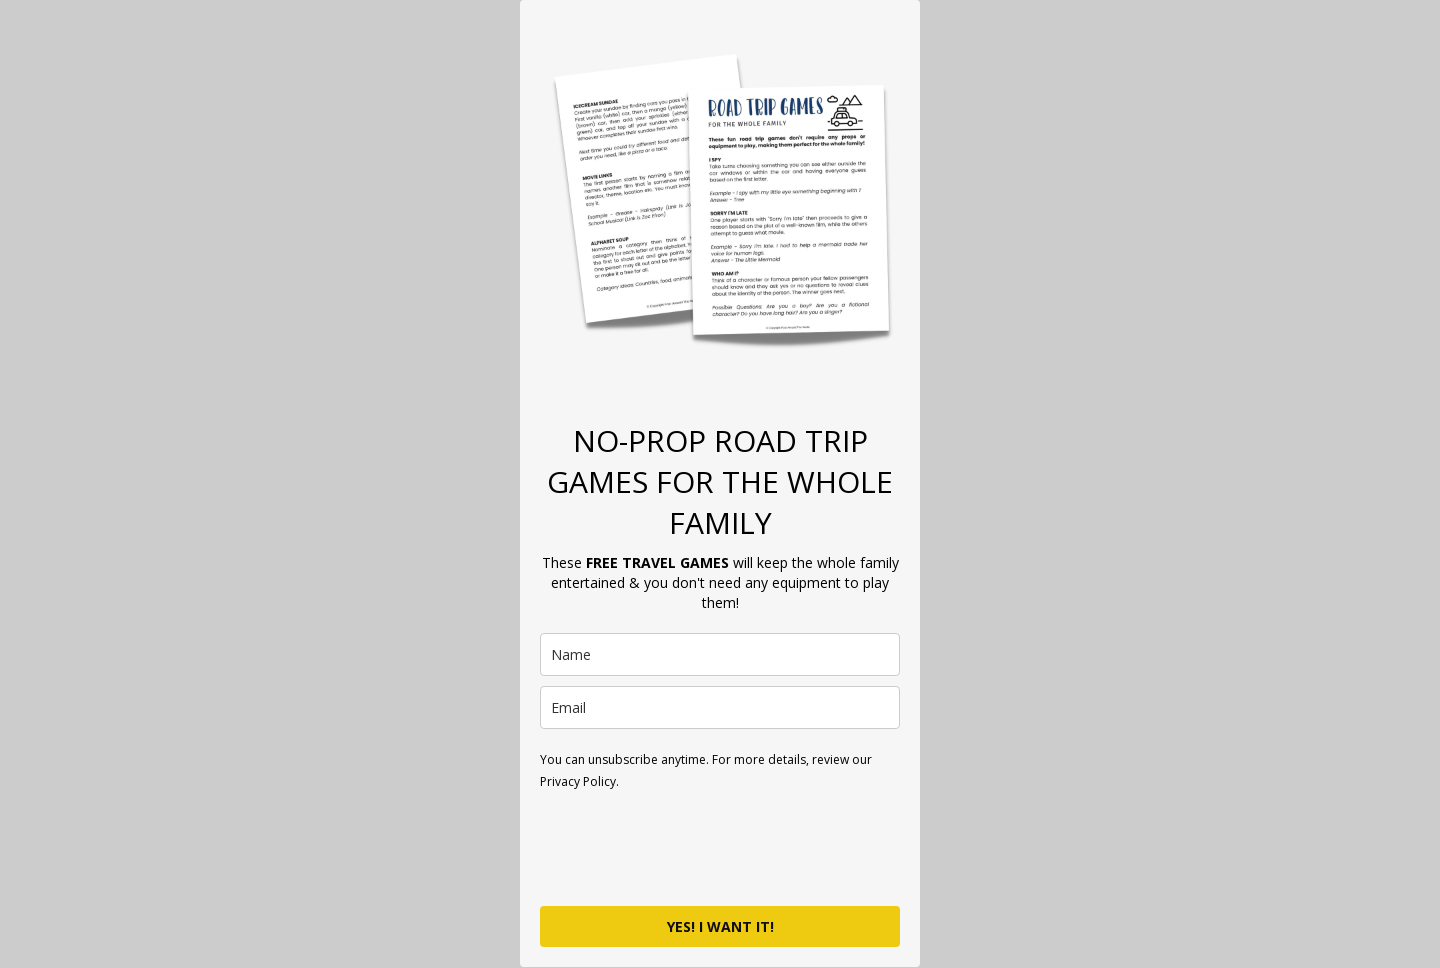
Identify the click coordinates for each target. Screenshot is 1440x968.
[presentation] (692, 847)
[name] (720, 654)
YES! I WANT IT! (720, 926)
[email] (720, 707)
